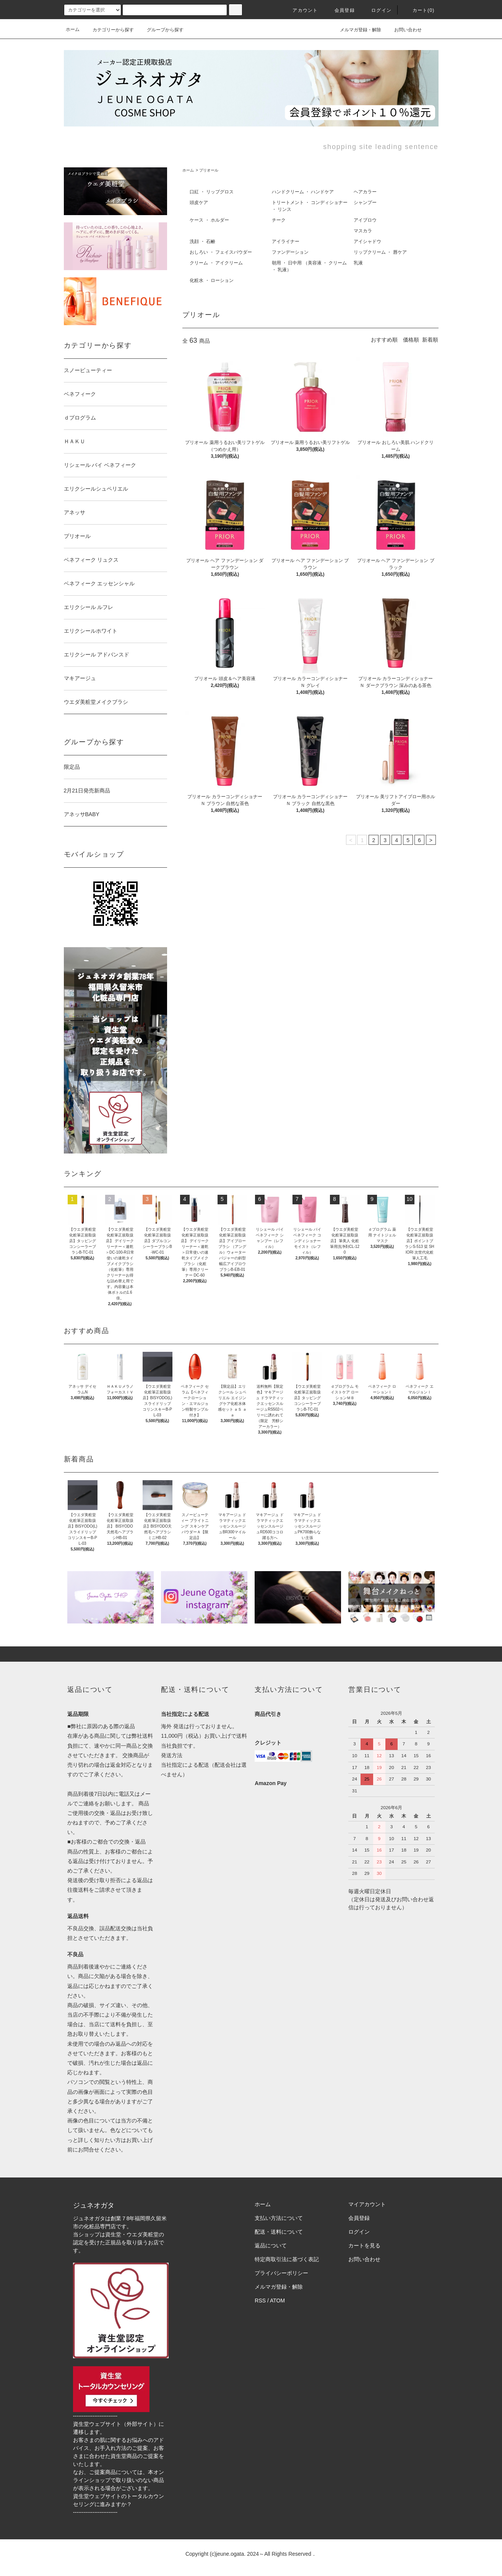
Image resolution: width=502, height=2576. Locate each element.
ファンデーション (290, 252)
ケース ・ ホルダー (209, 220)
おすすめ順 (384, 340)
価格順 (411, 340)
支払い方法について (279, 2218)
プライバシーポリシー (281, 2273)
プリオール (208, 170)
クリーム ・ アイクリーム (216, 263)
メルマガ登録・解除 (356, 29)
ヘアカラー (365, 191)
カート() (419, 10)
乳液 (358, 263)
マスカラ (363, 230)
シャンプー (365, 202)
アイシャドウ (367, 241)
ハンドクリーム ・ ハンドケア (303, 191)
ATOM (277, 2300)
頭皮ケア (199, 202)
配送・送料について (279, 2232)
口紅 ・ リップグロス (212, 191)
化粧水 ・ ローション (212, 280)
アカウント (300, 10)
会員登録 (340, 10)
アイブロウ (365, 220)
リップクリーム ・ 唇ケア (380, 252)
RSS (260, 2300)
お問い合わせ (403, 29)
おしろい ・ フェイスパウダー (221, 252)
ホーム (73, 29)
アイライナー (285, 241)
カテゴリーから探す (108, 29)
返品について (271, 2245)
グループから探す (161, 29)
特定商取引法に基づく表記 (287, 2259)
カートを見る (364, 2245)
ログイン (377, 10)
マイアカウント (367, 2204)
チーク (279, 220)
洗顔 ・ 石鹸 (202, 241)
